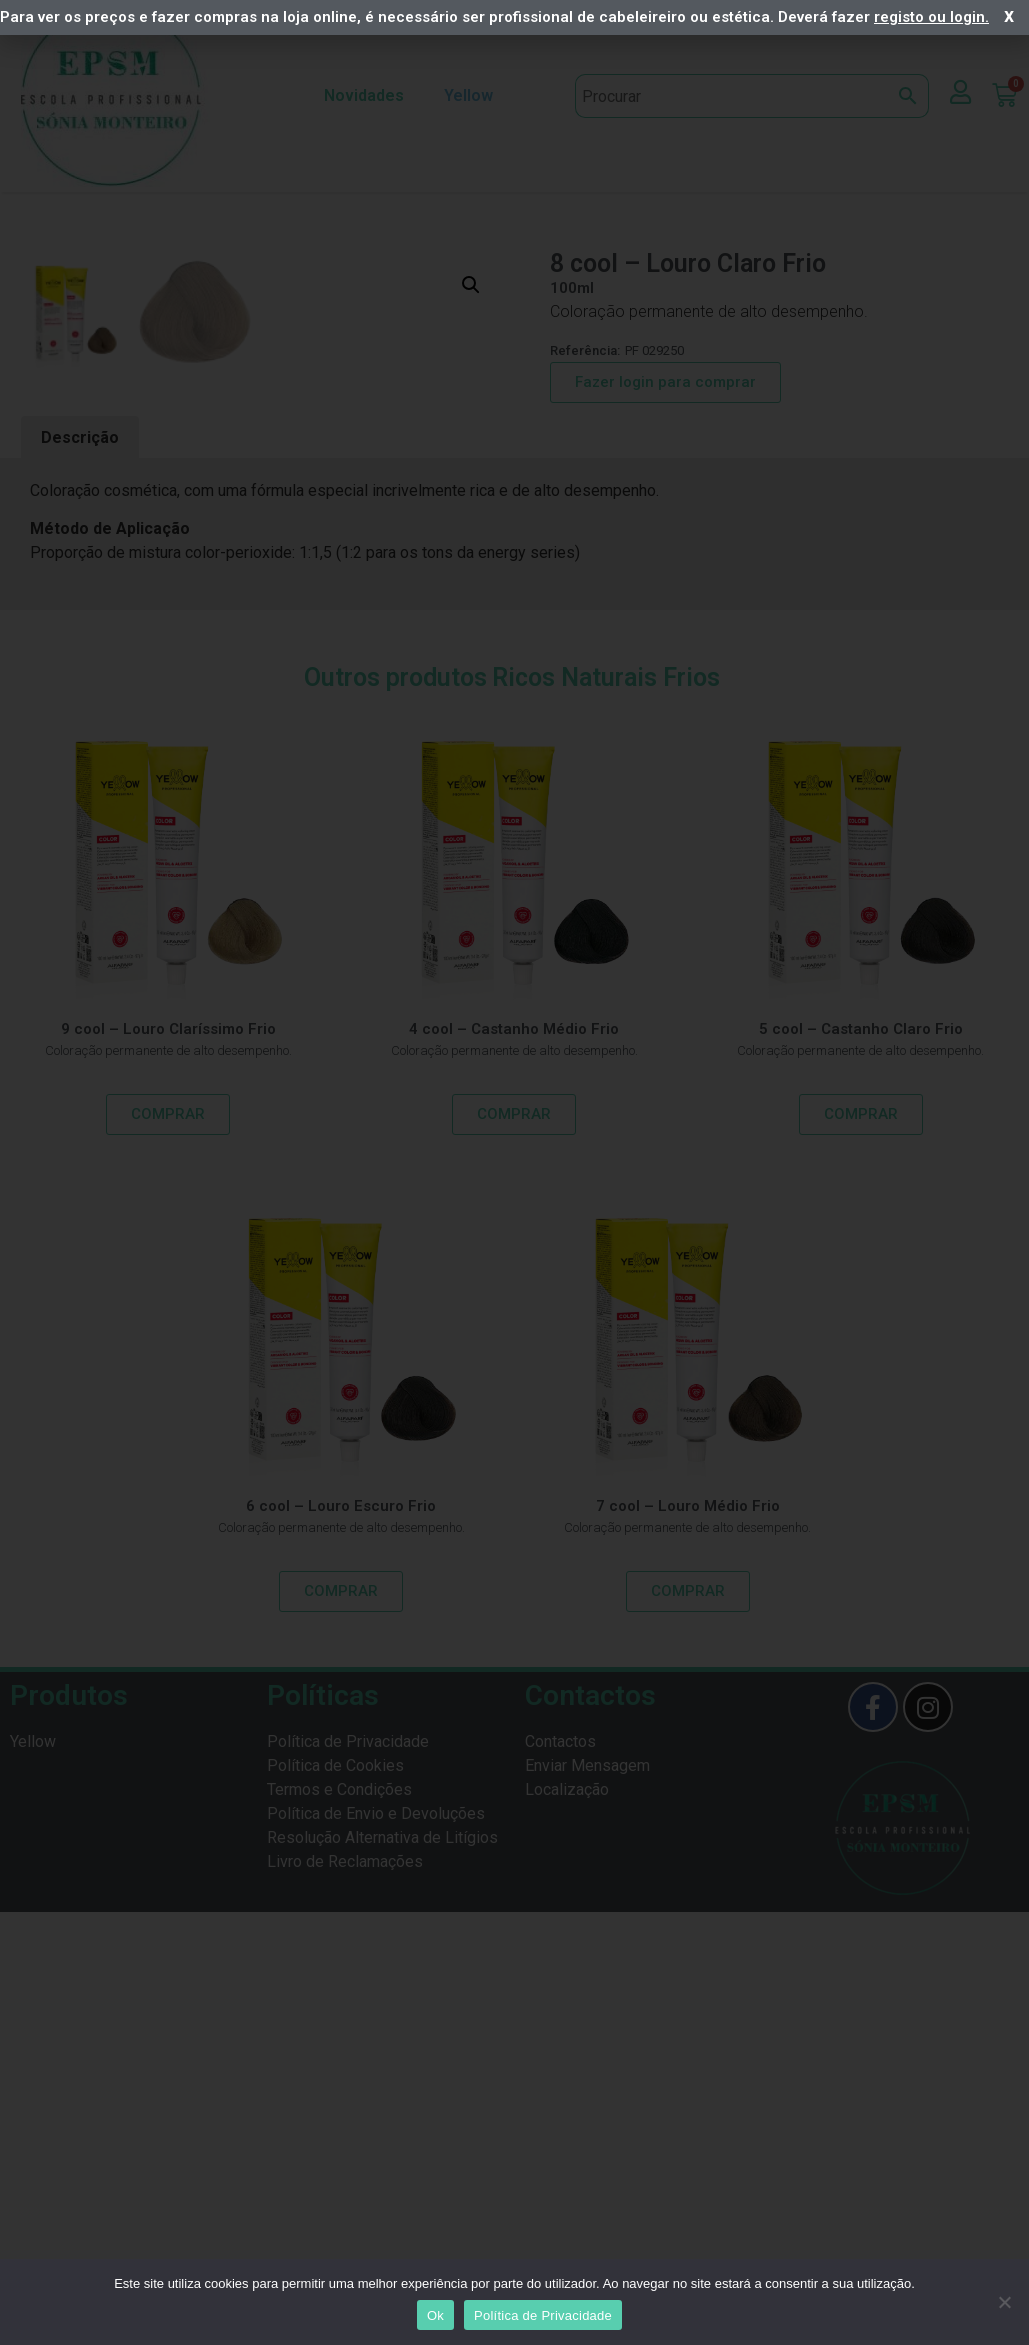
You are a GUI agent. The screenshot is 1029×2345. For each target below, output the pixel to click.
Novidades (364, 95)
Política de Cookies (335, 2251)
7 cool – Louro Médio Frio (688, 1991)
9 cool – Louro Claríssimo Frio (168, 1514)
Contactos (560, 2227)
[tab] (80, 924)
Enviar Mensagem (587, 2251)
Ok (435, 2315)
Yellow (473, 96)
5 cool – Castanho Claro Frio (861, 1514)
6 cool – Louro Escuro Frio (341, 1991)
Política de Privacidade (348, 2227)
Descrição (80, 922)
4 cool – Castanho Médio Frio (514, 1514)
